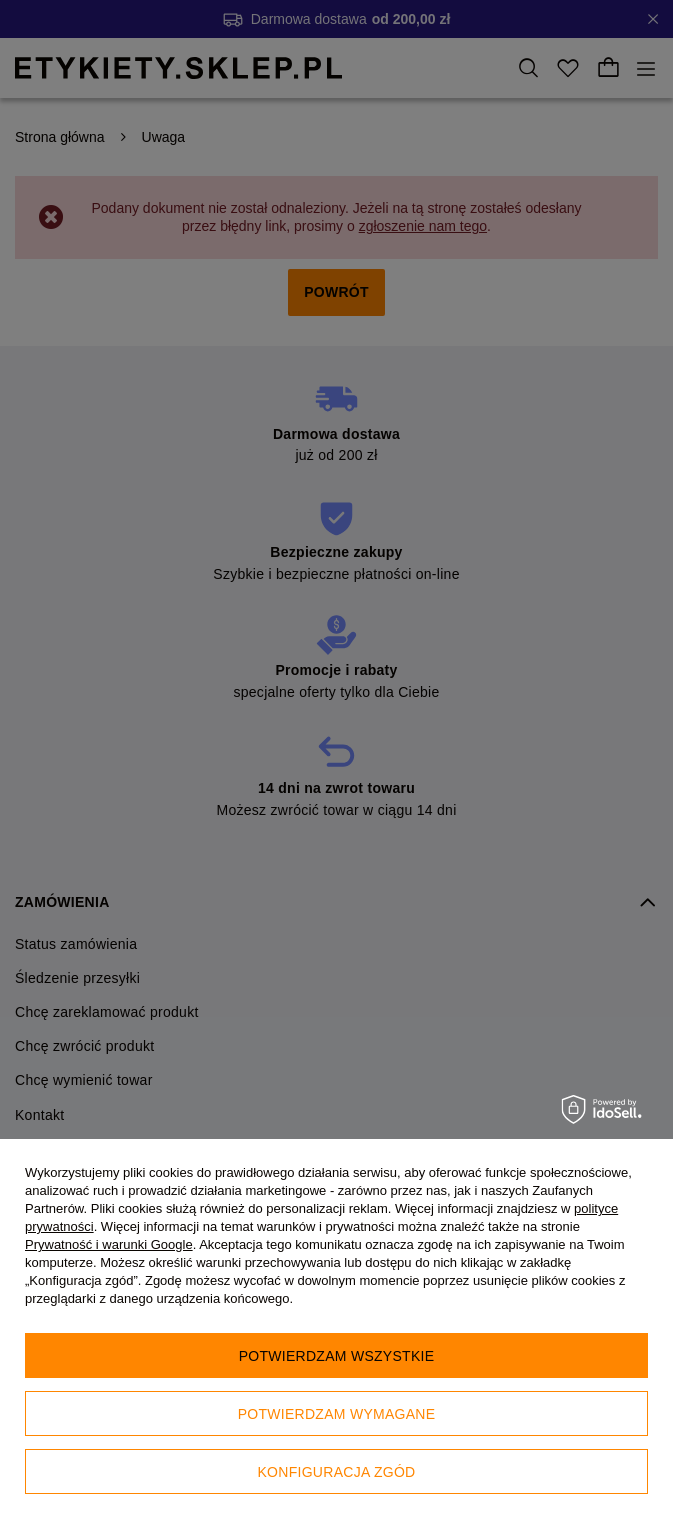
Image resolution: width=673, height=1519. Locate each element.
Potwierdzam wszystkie (337, 1356)
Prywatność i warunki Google (109, 1244)
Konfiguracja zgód (337, 1472)
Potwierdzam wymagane (337, 1414)
